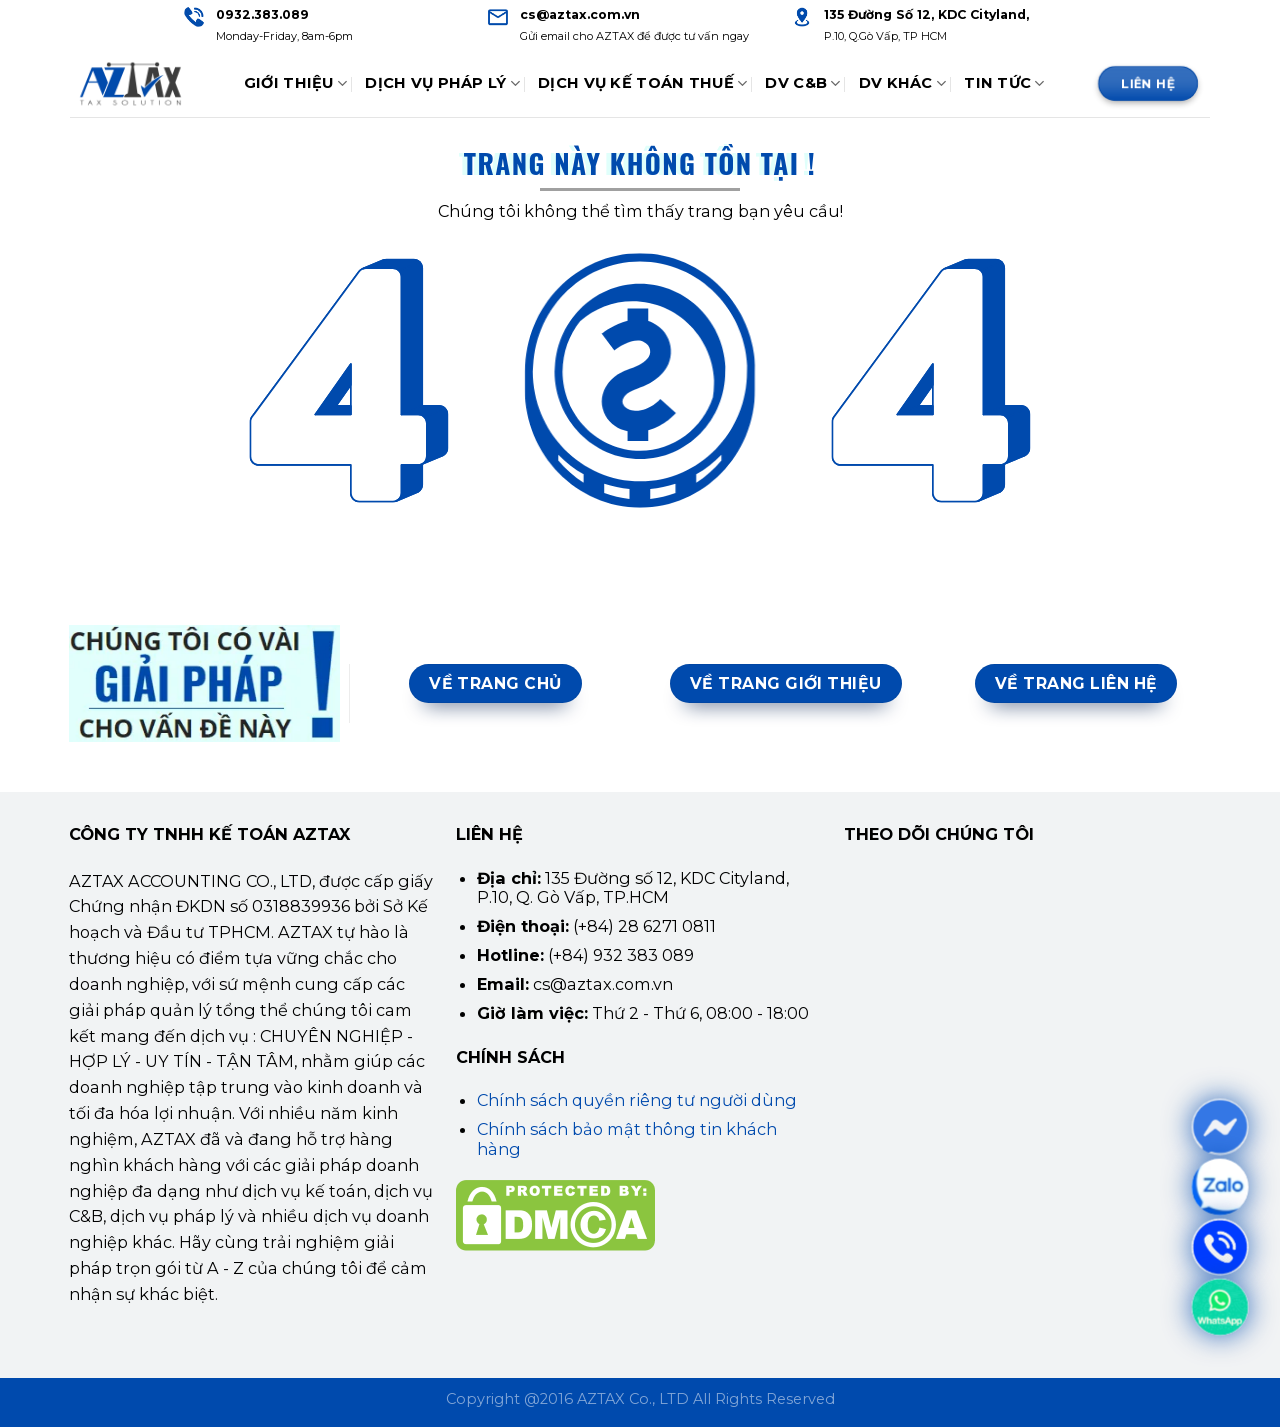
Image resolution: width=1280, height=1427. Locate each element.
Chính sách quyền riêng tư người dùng (637, 1100)
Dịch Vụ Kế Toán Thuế (642, 83)
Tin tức (1004, 83)
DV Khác (903, 83)
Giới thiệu (295, 83)
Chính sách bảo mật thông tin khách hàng (627, 1138)
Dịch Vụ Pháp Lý (442, 83)
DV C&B (802, 83)
